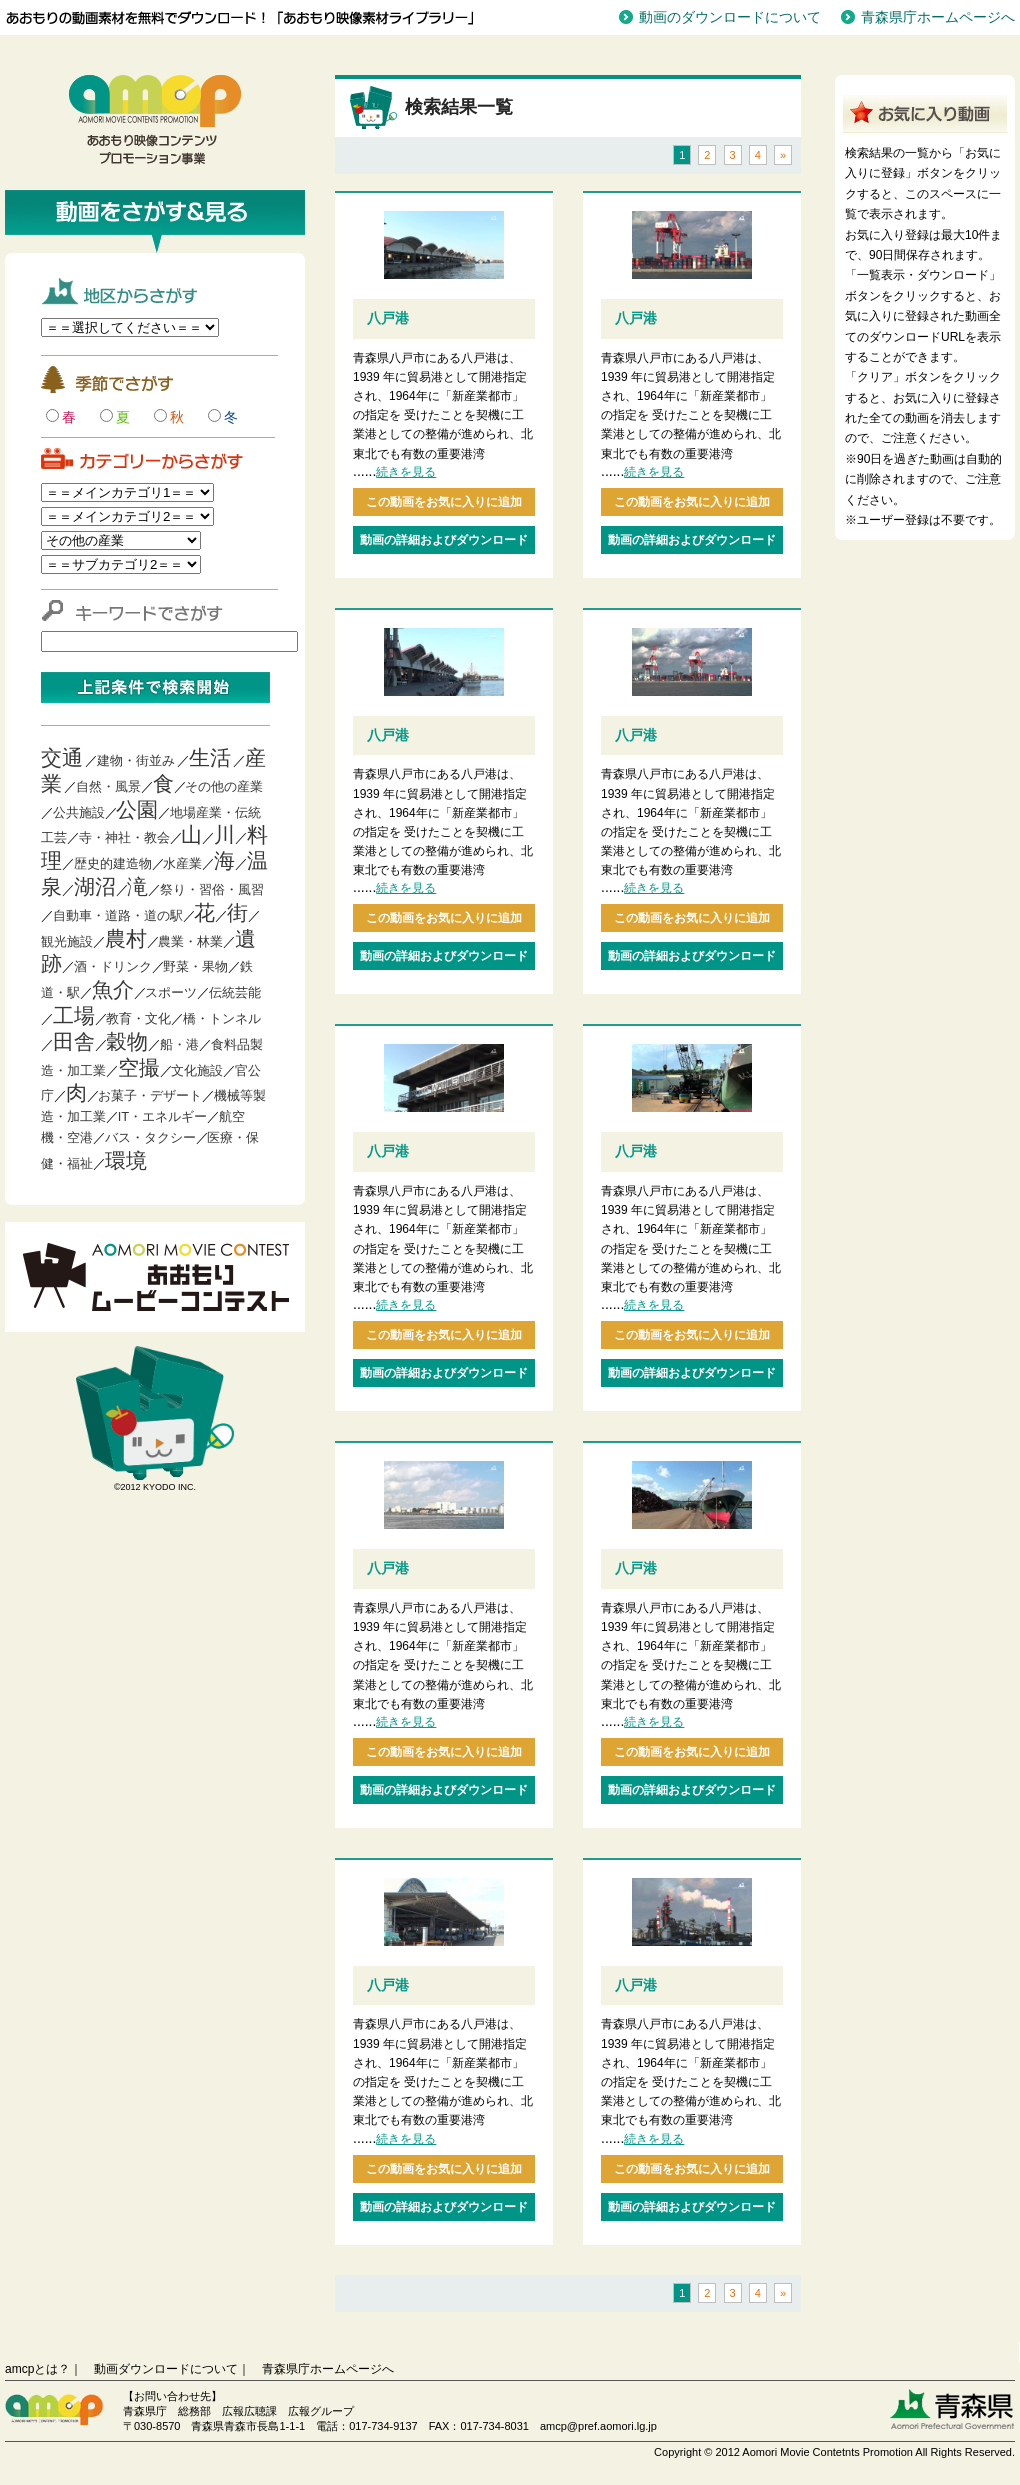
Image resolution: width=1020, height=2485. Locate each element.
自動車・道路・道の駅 (118, 915)
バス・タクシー (150, 1137)
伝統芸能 (235, 992)
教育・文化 (138, 1018)
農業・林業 (190, 941)
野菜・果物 (195, 966)
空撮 (139, 1067)
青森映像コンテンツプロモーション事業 (155, 120)
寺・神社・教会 (124, 837)
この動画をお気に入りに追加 (444, 502)
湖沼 (95, 886)
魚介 (113, 989)
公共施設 (79, 812)
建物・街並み (136, 760)
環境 (126, 1160)
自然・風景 (108, 786)
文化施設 (197, 1070)
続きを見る (406, 472)
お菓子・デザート (150, 1095)
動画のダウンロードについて (730, 17)
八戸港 (388, 318)
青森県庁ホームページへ (938, 17)
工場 (74, 1015)
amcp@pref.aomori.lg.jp (598, 2426)
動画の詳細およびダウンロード (444, 540)
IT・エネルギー (163, 1116)
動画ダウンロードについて (166, 2369)
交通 (62, 757)
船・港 (179, 1044)
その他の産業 (224, 786)
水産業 (182, 863)
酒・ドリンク (113, 966)
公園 (137, 809)
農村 (126, 938)
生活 (210, 757)
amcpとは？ (37, 2369)
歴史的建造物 (113, 863)
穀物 (127, 1041)
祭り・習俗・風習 (212, 889)
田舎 (74, 1041)
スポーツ (171, 992)
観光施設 (67, 941)
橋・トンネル (222, 1018)
